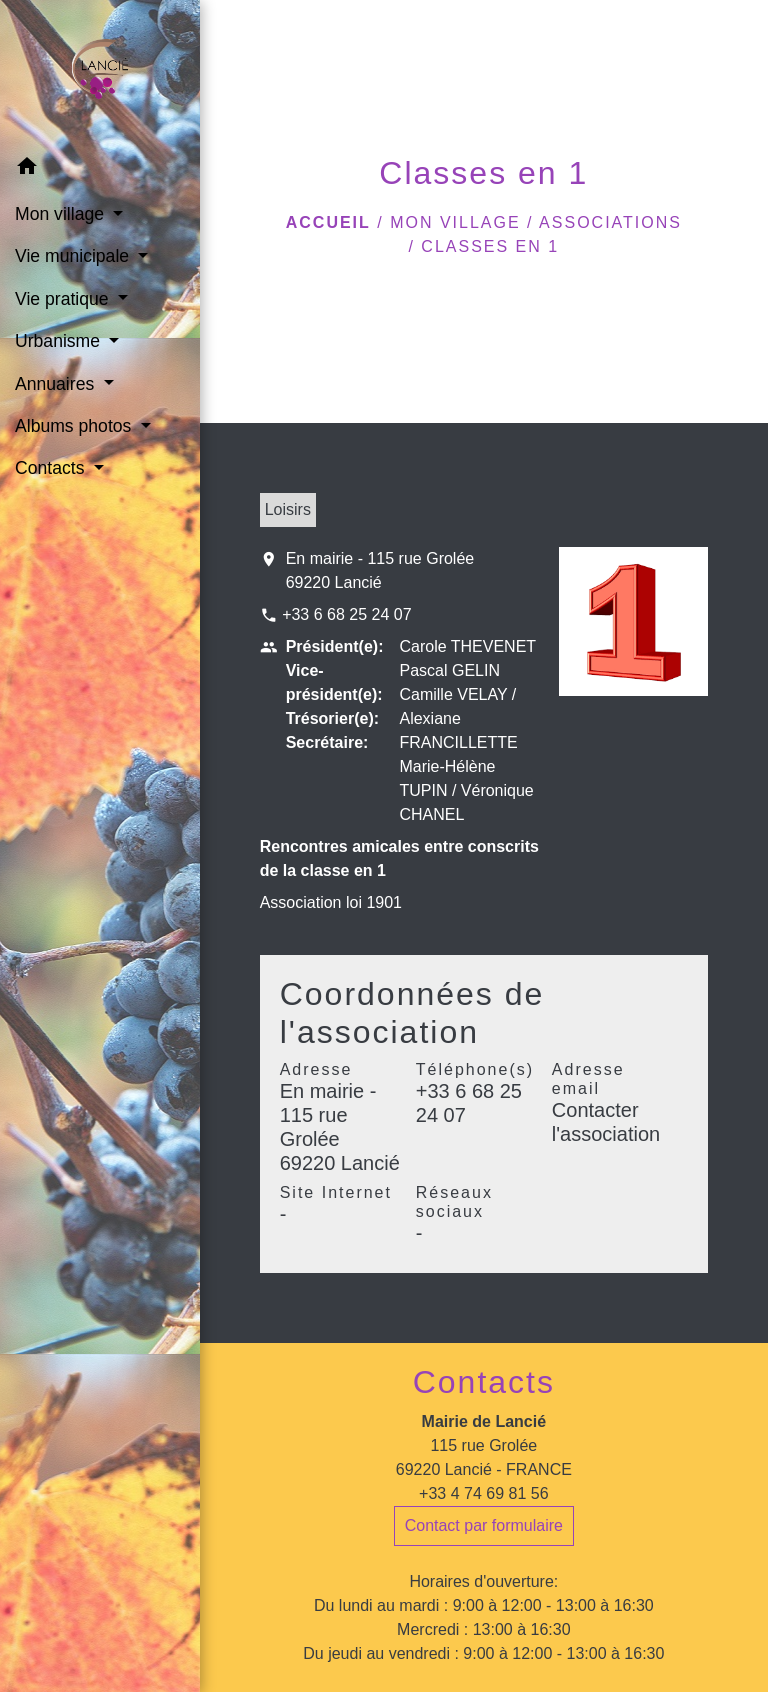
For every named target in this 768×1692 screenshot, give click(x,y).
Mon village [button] (62, 214)
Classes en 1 (490, 246)
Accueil (328, 222)
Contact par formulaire (484, 1525)
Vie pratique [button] (64, 299)
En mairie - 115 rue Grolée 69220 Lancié (380, 570)
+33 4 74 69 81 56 (483, 1493)
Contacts (484, 1382)
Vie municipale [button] (74, 256)
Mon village (455, 222)
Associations (610, 222)
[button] (100, 169)
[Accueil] (100, 73)
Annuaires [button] (57, 384)
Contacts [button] (52, 468)
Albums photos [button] (75, 426)
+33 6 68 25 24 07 (346, 614)
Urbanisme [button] (60, 341)
